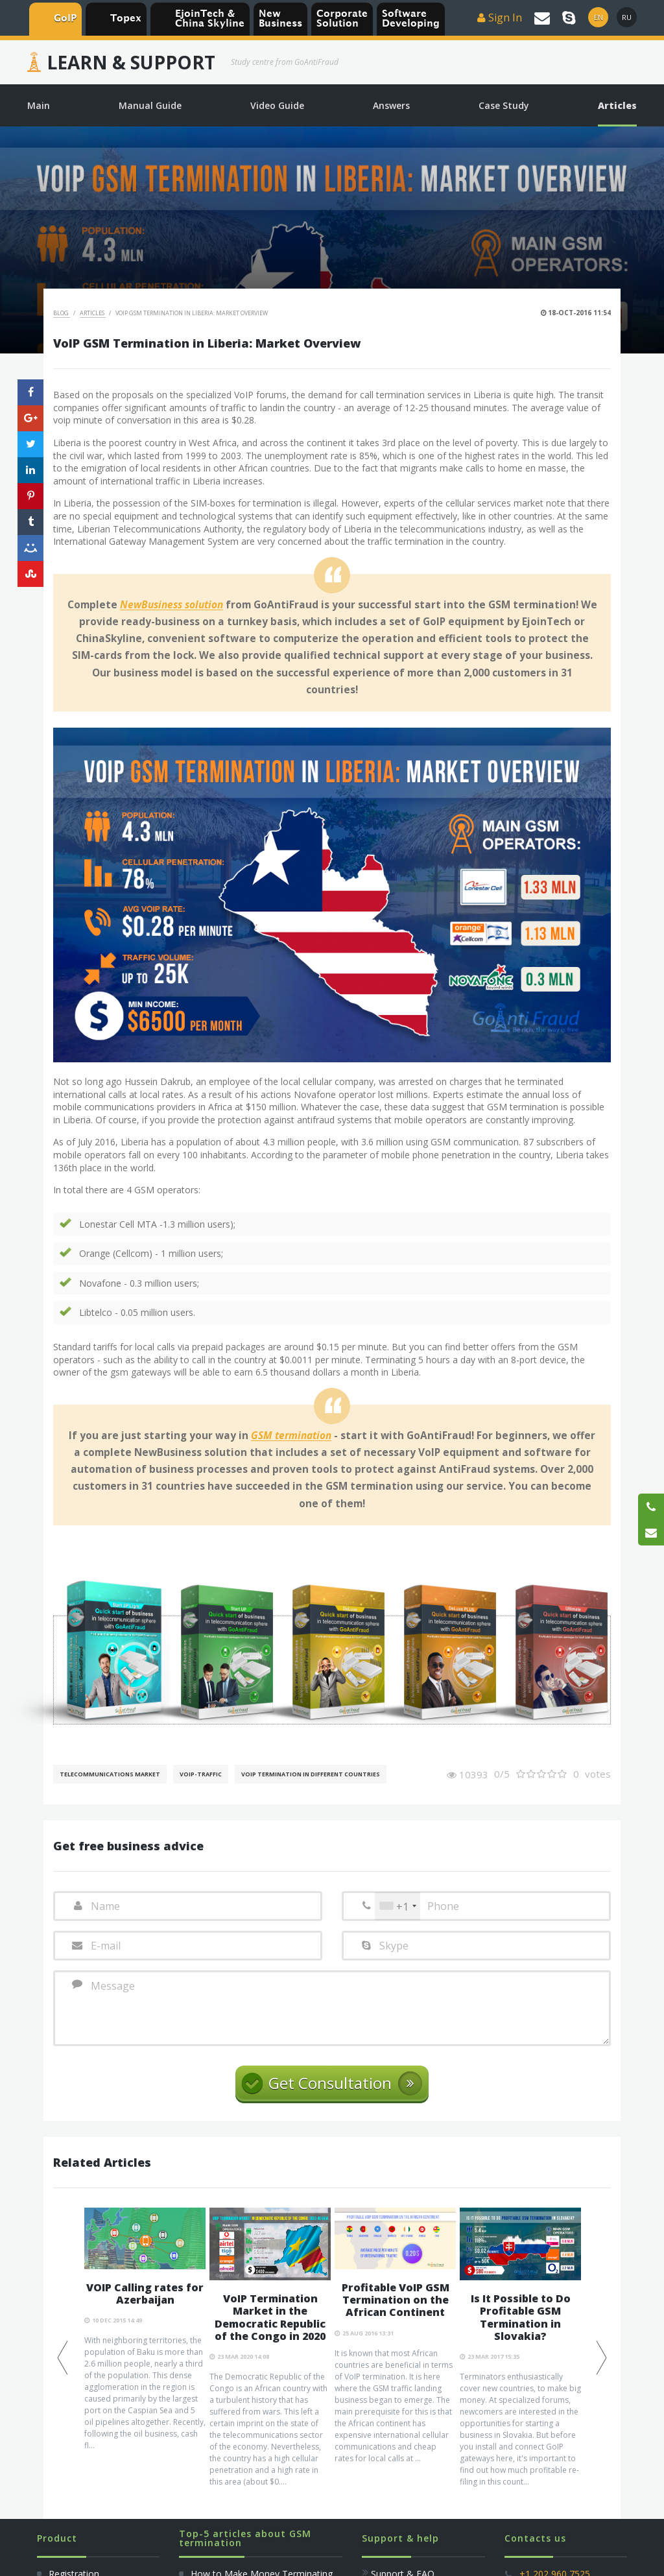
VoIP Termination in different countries (310, 1774)
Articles (93, 313)
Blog (61, 313)
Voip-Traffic (201, 1774)
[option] (145, 2329)
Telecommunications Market (110, 1774)
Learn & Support (131, 62)
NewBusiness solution (171, 605)
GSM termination (291, 1436)
